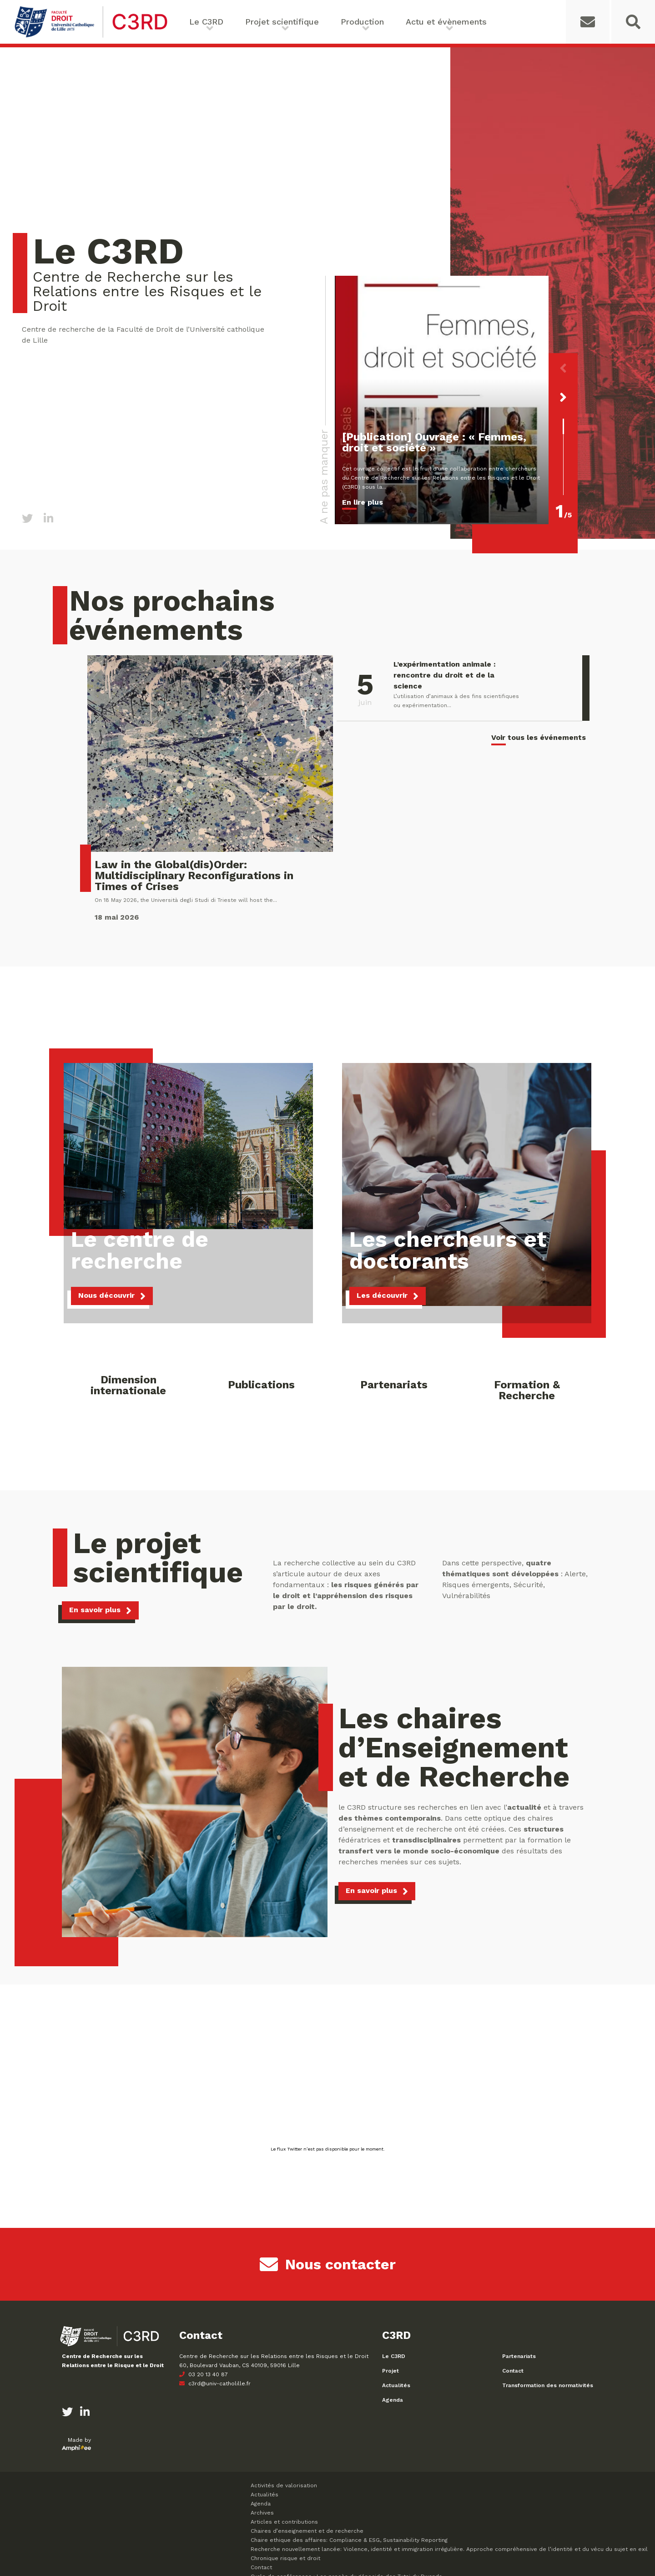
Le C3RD (206, 21)
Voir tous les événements (538, 737)
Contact (513, 2371)
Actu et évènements (446, 21)
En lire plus (362, 502)
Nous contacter (328, 2264)
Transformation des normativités (547, 2385)
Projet (390, 2371)
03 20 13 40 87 (203, 2374)
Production (362, 21)
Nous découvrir (106, 1295)
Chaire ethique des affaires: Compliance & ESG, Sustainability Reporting (349, 2540)
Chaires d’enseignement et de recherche (307, 2531)
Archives (262, 2513)
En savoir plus (95, 1609)
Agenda (392, 2400)
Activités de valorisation (284, 2485)
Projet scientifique (282, 21)
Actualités (396, 2385)
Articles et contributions (284, 2522)
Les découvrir (382, 1295)
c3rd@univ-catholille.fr (215, 2383)
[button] (563, 367)
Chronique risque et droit (285, 2558)
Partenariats (519, 2356)
